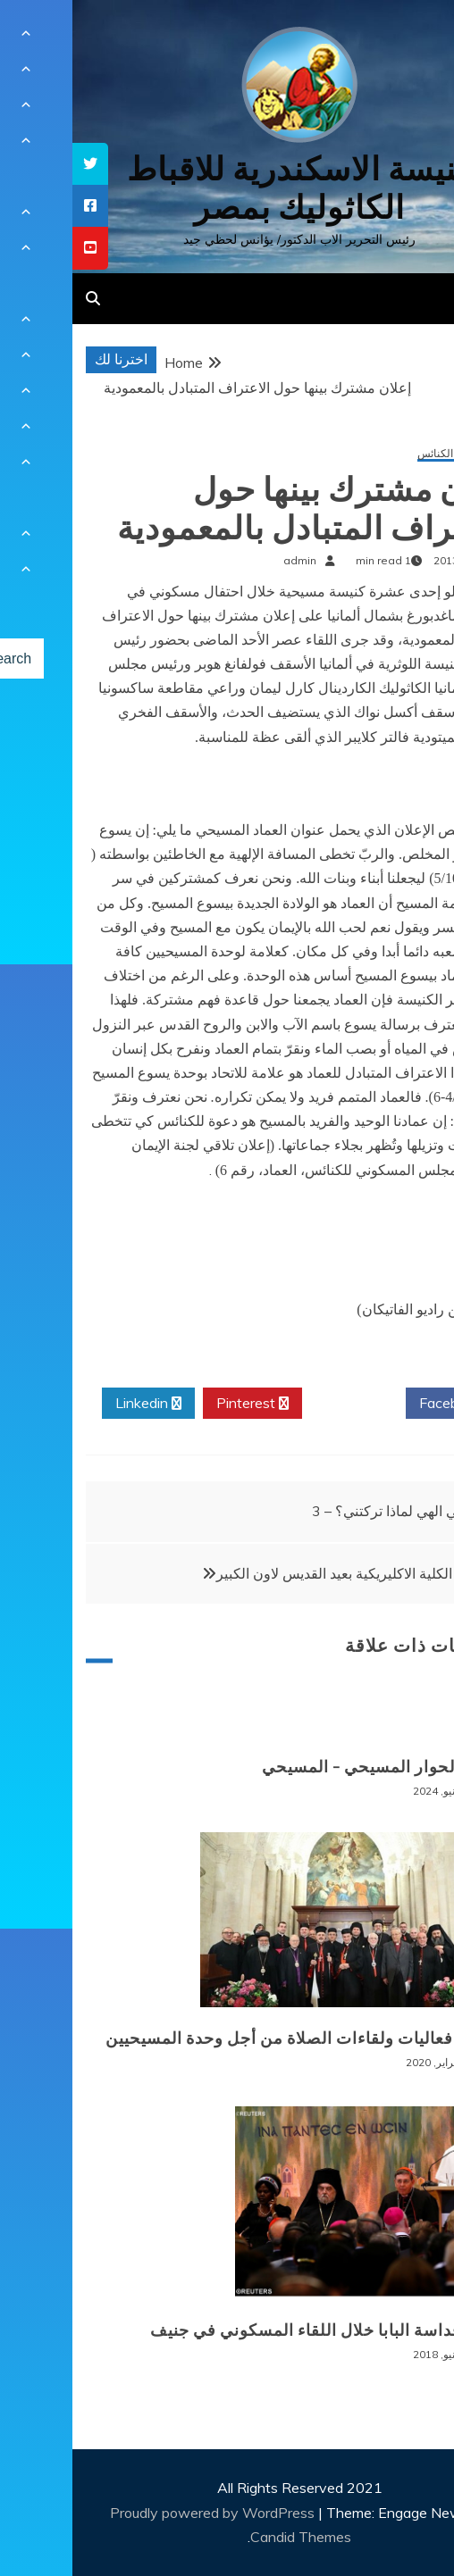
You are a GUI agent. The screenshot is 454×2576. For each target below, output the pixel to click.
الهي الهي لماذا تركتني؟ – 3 (319, 1511)
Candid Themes (228, 2537)
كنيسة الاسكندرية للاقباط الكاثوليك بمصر (227, 188)
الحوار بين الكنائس (386, 454)
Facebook (385, 1403)
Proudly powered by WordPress (142, 2513)
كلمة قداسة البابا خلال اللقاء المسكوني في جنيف (252, 2330)
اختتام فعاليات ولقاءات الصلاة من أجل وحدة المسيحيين (230, 2038)
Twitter (281, 1403)
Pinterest (180, 1403)
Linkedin (76, 1403)
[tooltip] (18, 164)
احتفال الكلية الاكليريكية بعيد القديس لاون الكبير (283, 1573)
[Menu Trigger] (407, 38)
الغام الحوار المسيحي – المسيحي (308, 1767)
